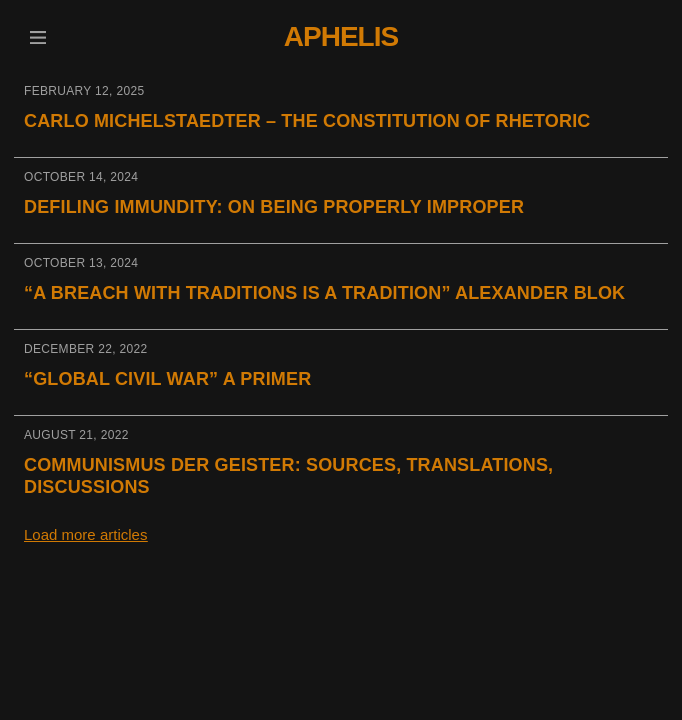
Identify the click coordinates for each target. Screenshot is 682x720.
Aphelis (341, 36)
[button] (37, 37)
